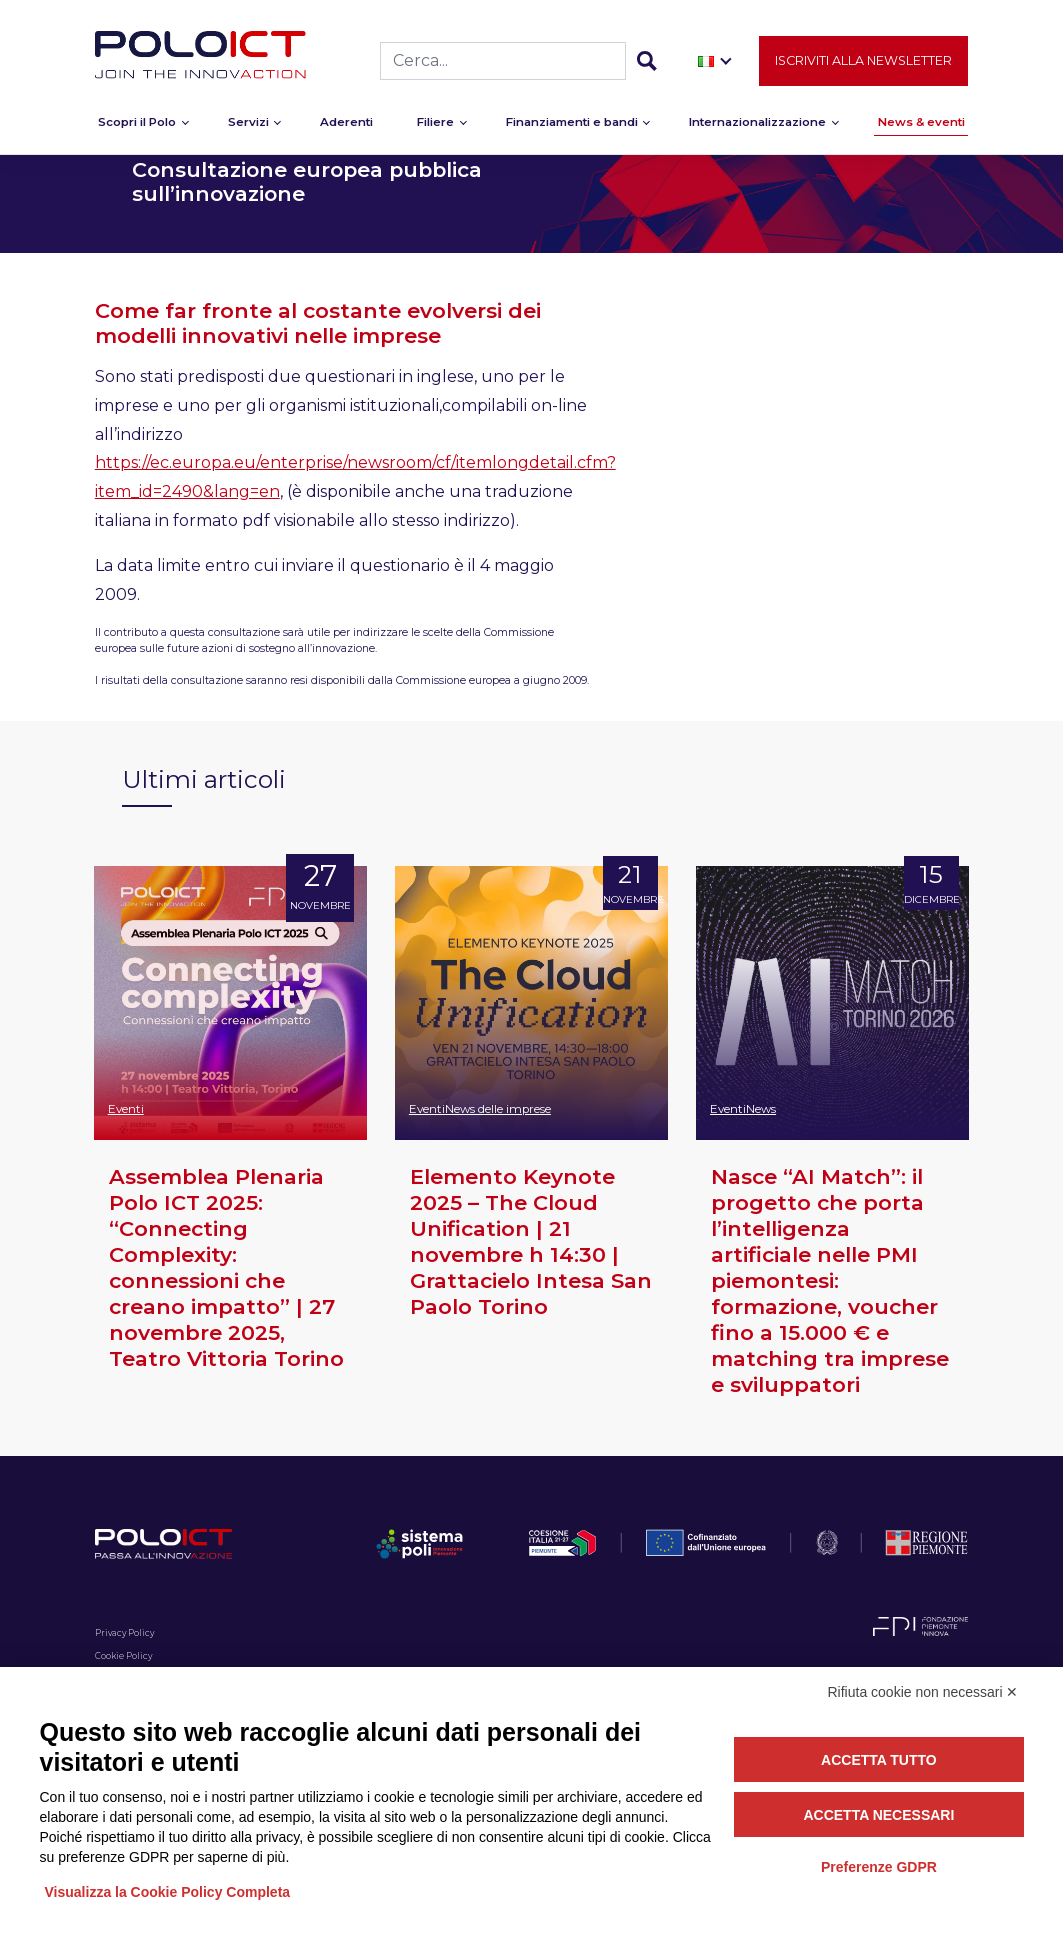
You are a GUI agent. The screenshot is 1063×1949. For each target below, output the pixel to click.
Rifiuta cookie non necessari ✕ (923, 1692)
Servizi (248, 126)
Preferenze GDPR (879, 1867)
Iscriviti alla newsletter (863, 64)
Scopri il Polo (137, 126)
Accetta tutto (879, 1760)
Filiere (435, 126)
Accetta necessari (878, 1815)
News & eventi (921, 126)
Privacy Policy (124, 1633)
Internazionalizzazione (757, 126)
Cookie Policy (123, 1656)
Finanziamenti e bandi (572, 126)
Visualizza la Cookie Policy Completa (168, 1892)
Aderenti (346, 126)
